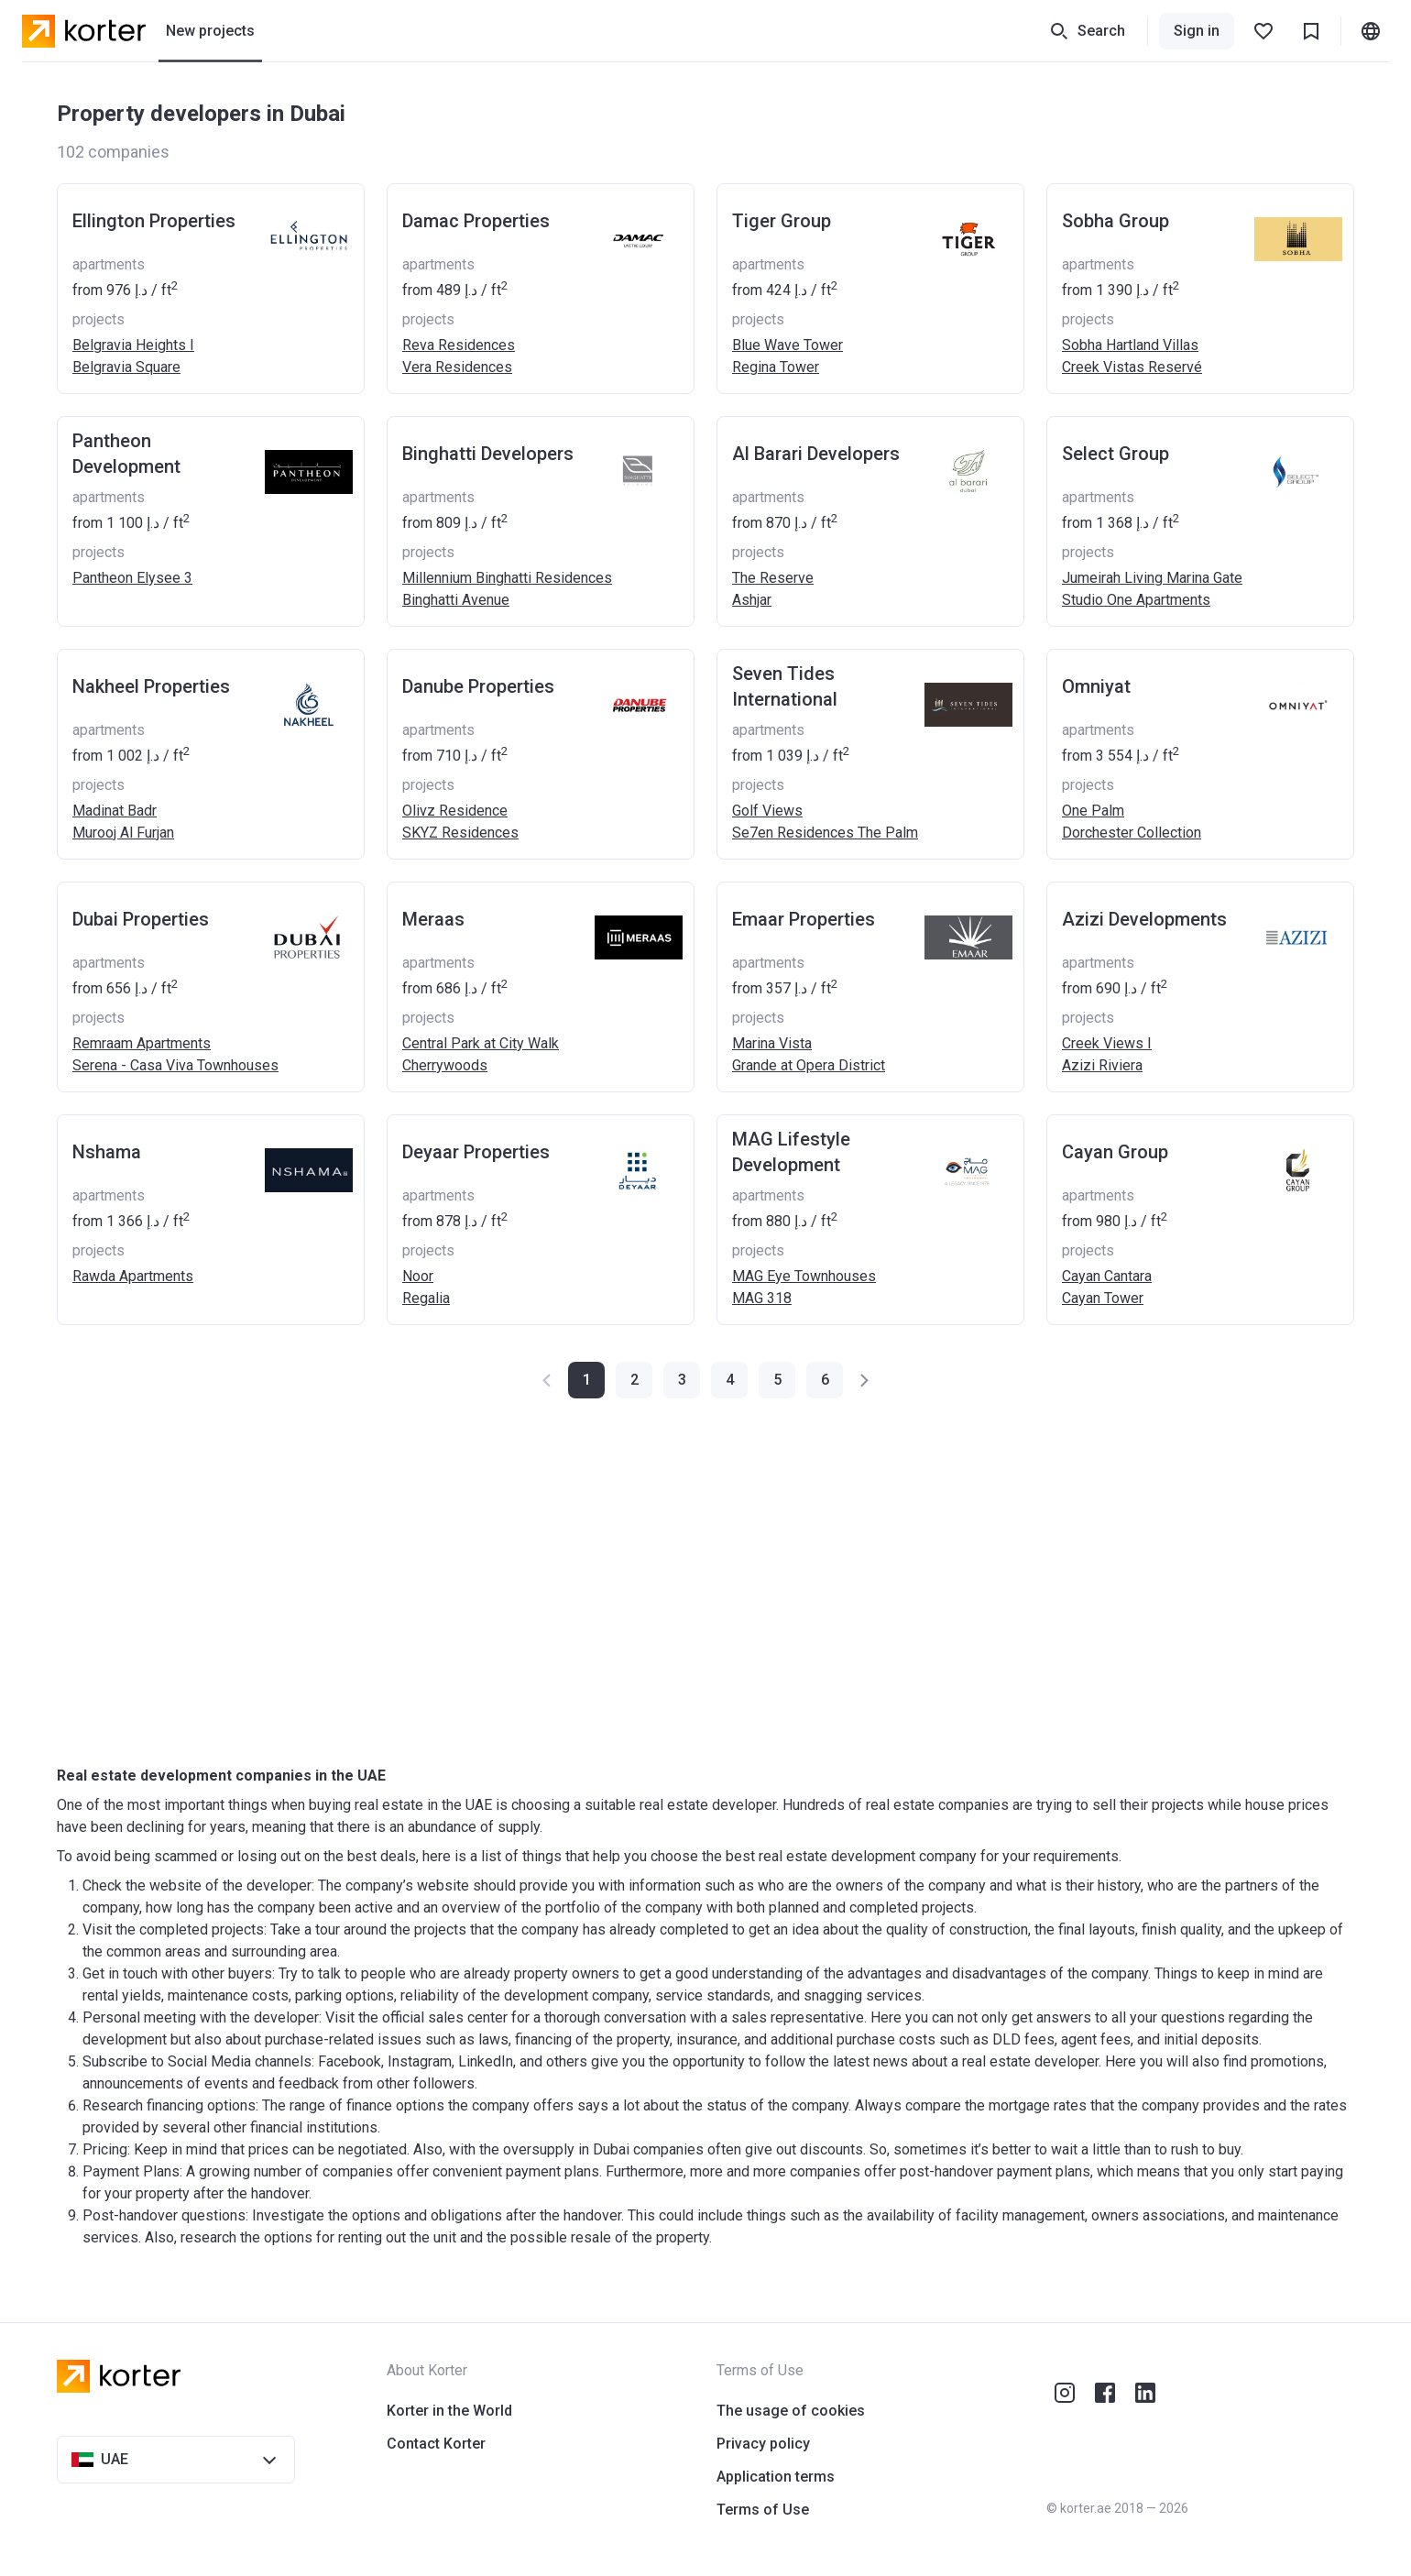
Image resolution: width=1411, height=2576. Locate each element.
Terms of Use (762, 2509)
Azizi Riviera (1102, 1065)
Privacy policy (763, 2443)
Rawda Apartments (132, 1276)
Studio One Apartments (1136, 599)
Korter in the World (449, 2410)
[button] (634, 1380)
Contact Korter (436, 2443)
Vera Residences (457, 367)
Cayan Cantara (1107, 1276)
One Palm (1093, 810)
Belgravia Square (126, 367)
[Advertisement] (606, 1581)
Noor (417, 1276)
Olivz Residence (455, 810)
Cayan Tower (1102, 1298)
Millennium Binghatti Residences (507, 577)
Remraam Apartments (141, 1043)
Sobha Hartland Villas (1130, 345)
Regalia (426, 1298)
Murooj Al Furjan (123, 832)
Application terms (775, 2476)
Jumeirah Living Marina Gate (1152, 577)
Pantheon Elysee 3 (132, 577)
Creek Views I (1107, 1043)
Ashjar (751, 599)
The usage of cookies (790, 2410)
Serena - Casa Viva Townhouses (175, 1065)
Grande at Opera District (808, 1065)
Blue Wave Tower (787, 345)
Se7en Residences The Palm (825, 832)
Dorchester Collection (1131, 832)
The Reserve (773, 577)
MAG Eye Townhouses (804, 1276)
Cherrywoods (444, 1065)
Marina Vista (772, 1043)
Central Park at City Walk (480, 1043)
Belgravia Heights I (133, 345)
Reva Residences (458, 345)
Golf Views (767, 810)
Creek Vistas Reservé (1132, 367)
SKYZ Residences (460, 832)
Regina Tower (775, 367)
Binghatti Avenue (455, 599)
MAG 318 (762, 1298)
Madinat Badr (114, 810)
